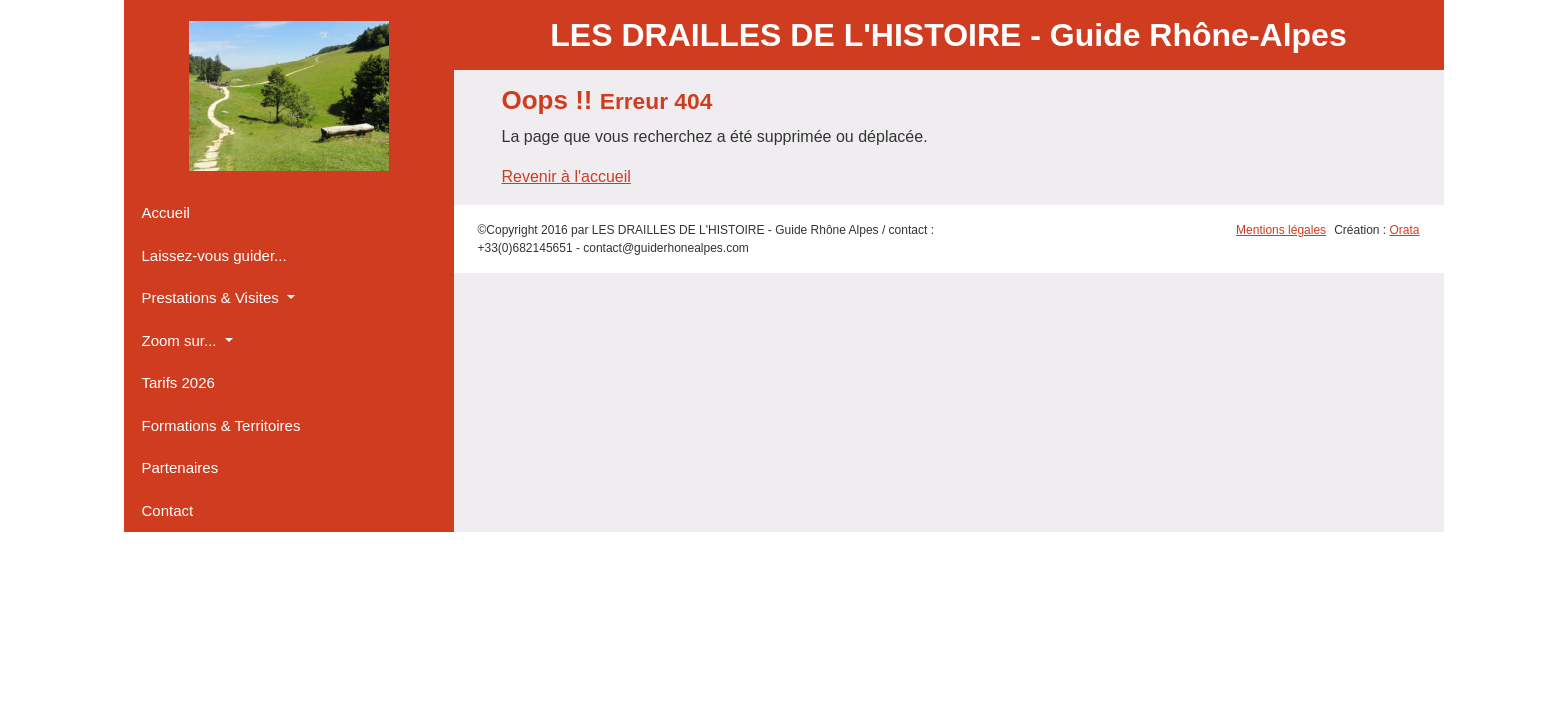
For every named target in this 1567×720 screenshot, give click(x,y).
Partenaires (180, 467)
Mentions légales (1281, 230)
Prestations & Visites (212, 297)
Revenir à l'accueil (566, 176)
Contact (168, 510)
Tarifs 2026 (178, 382)
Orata (1404, 230)
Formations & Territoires (221, 425)
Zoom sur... (181, 340)
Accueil (166, 212)
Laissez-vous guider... (214, 255)
